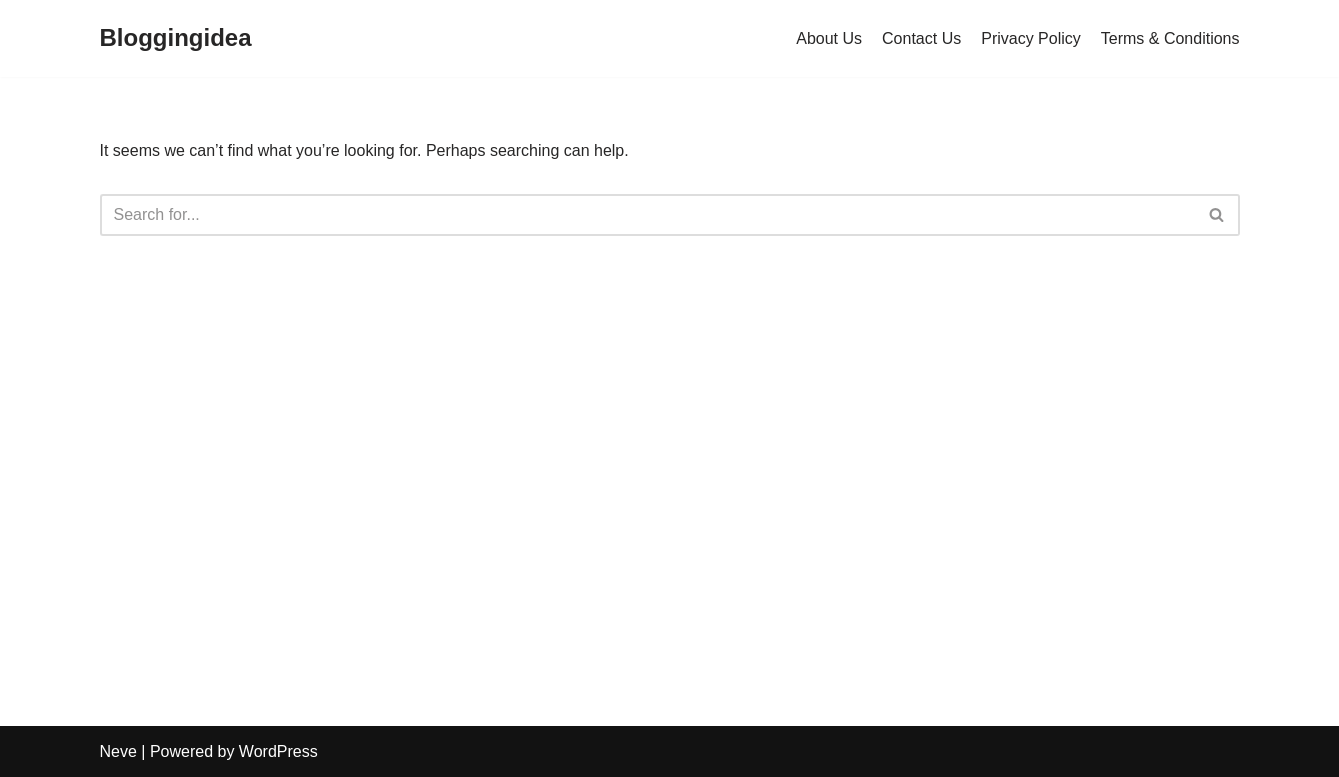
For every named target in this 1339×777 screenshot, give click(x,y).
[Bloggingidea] (176, 38)
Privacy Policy (1031, 38)
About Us (829, 38)
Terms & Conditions (1170, 38)
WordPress (278, 751)
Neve (118, 751)
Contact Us (921, 38)
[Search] (647, 215)
